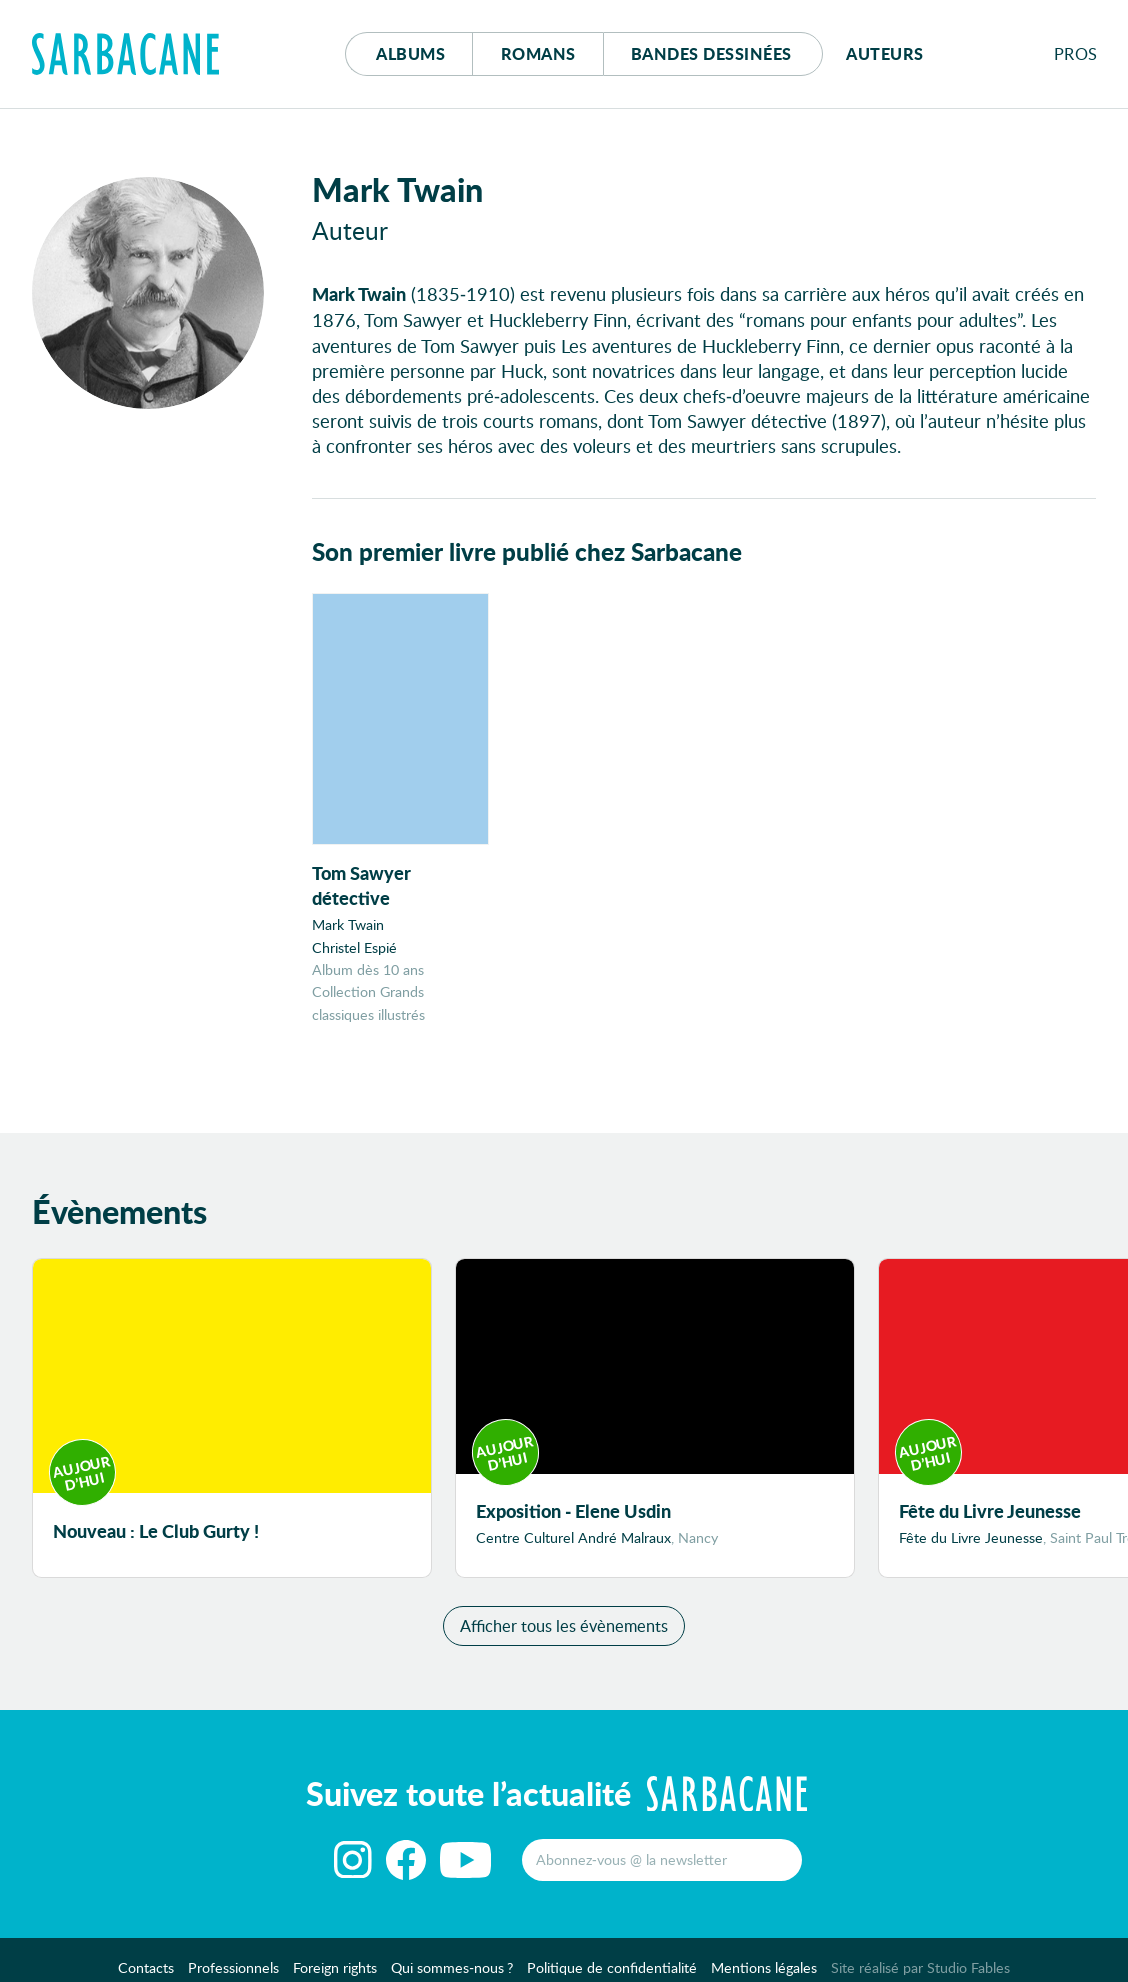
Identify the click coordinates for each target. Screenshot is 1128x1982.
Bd (711, 53)
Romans (538, 53)
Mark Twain (348, 924)
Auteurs (885, 53)
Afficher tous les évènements (564, 1625)
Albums (410, 53)
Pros (1076, 53)
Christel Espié (354, 947)
